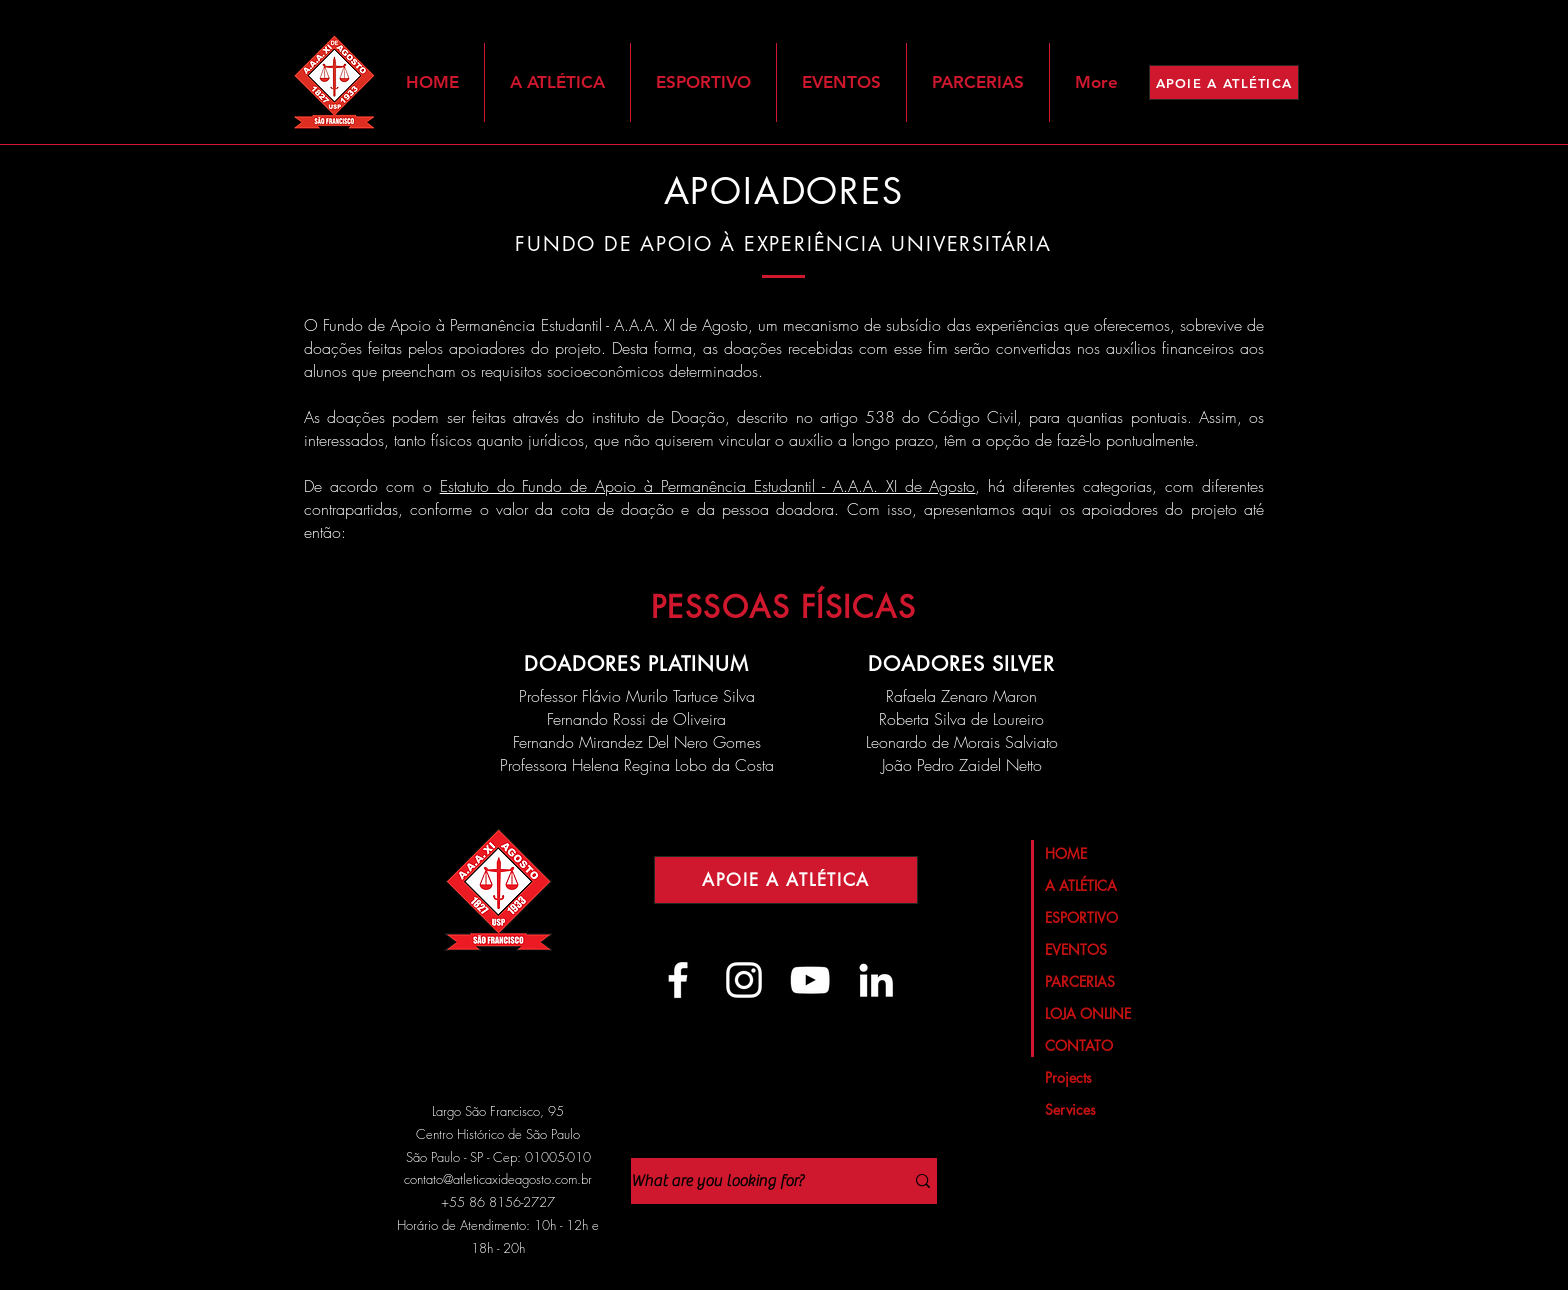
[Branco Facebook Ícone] (678, 980)
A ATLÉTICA (1081, 885)
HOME (1066, 853)
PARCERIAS (1080, 981)
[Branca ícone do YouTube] (810, 980)
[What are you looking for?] (752, 1181)
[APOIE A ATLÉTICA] (1224, 82)
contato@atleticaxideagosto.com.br (498, 1179)
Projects (1068, 1077)
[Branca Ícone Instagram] (744, 980)
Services (1070, 1109)
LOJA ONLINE (1088, 1013)
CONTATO (1079, 1045)
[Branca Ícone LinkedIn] (876, 980)
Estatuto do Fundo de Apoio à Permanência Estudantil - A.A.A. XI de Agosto (708, 486)
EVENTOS (1076, 949)
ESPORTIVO (1081, 917)
